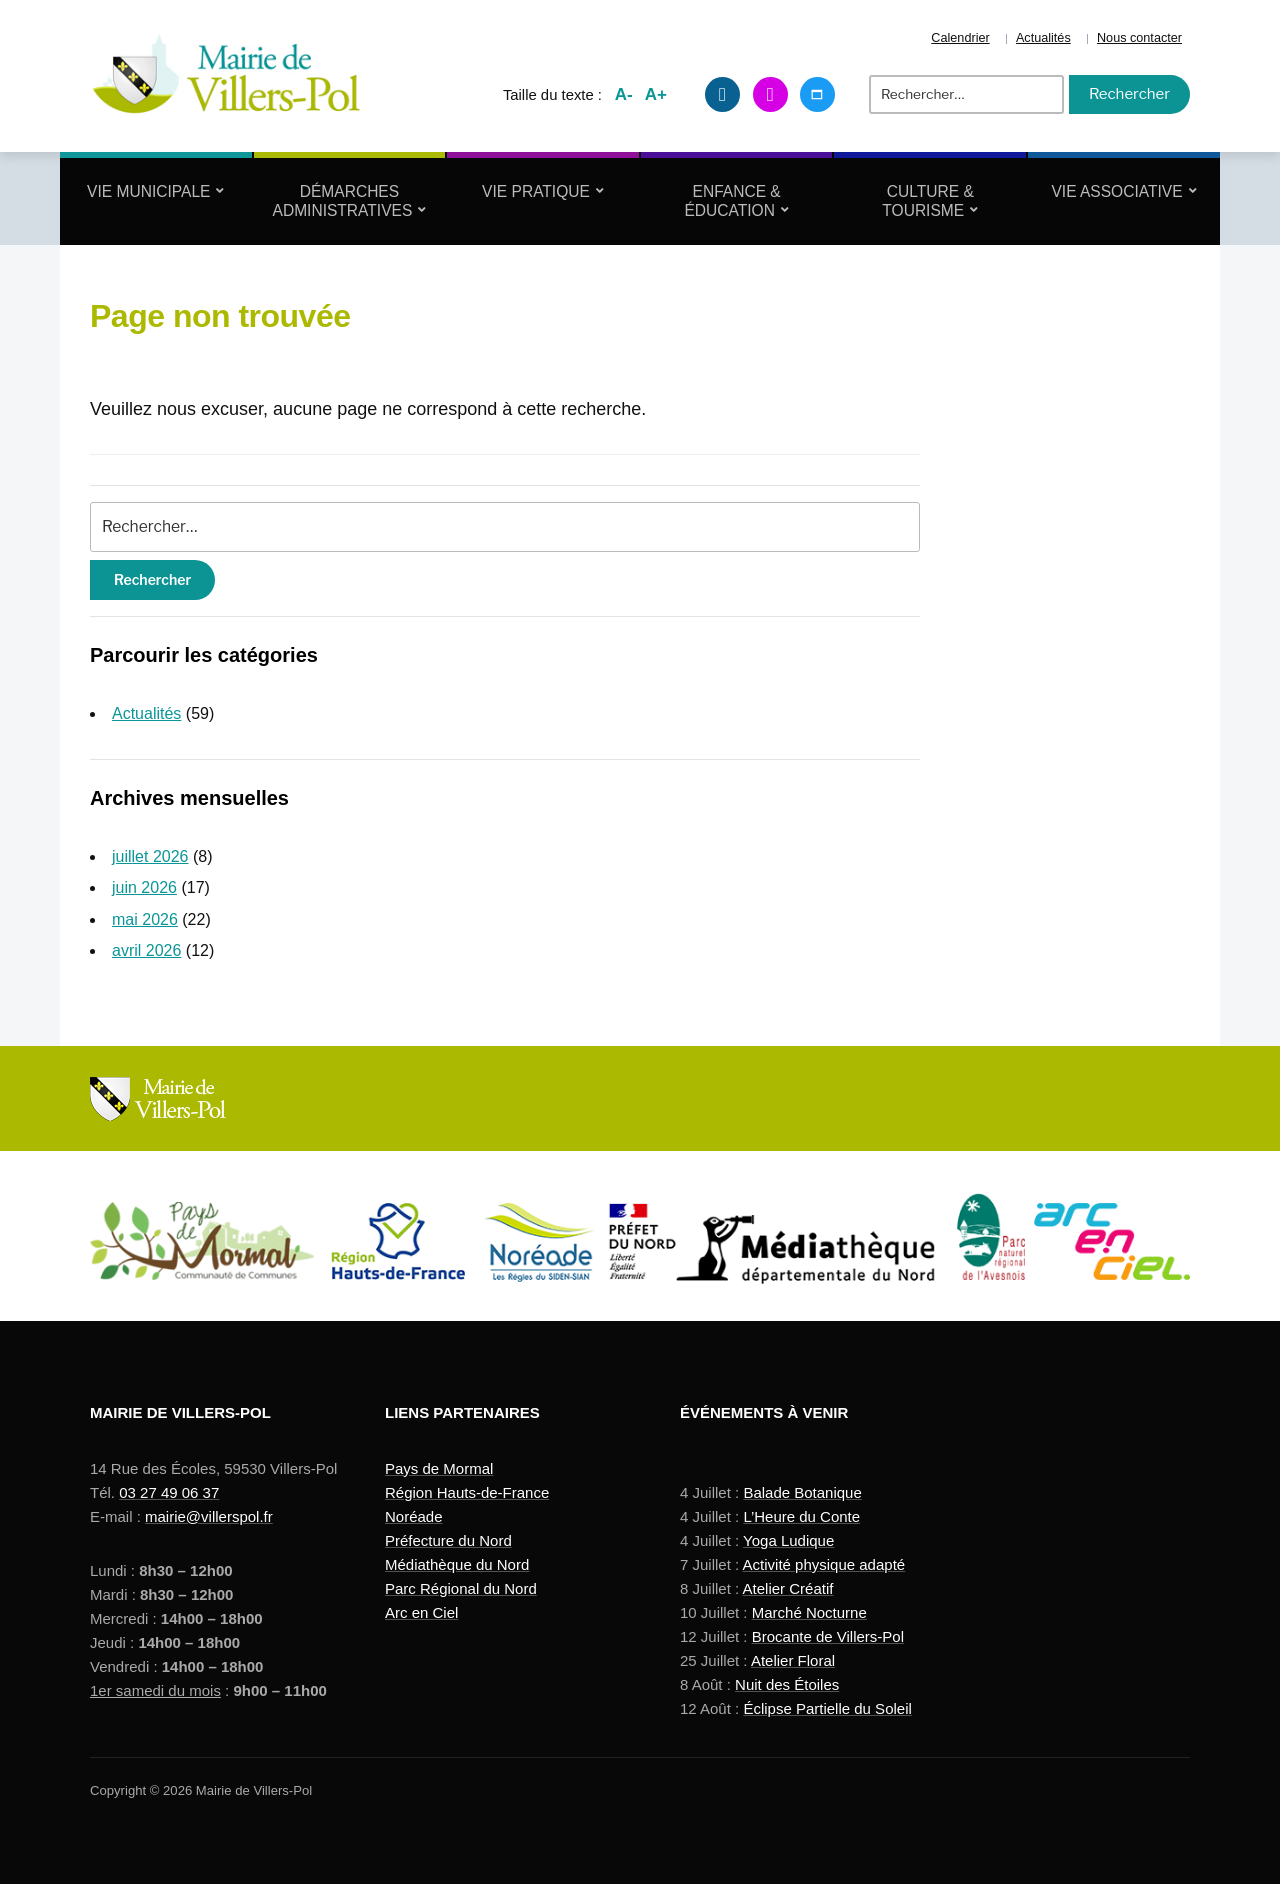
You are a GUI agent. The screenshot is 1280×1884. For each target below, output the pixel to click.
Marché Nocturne (809, 1612)
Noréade (414, 1516)
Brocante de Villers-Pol (828, 1636)
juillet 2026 (150, 856)
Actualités (1043, 38)
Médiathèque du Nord (457, 1564)
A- (624, 94)
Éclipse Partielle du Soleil (827, 1708)
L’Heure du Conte (801, 1516)
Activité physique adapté (824, 1564)
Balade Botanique (802, 1492)
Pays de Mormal (439, 1468)
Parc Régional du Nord (461, 1588)
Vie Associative (1116, 191)
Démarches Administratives (343, 201)
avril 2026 (146, 950)
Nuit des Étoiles (787, 1684)
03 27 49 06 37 (169, 1492)
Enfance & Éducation (732, 201)
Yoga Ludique (788, 1540)
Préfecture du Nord (448, 1540)
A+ (656, 94)
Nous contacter (1139, 38)
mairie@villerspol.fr (209, 1516)
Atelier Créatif (788, 1588)
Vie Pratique (536, 191)
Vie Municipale (148, 191)
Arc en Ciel (421, 1612)
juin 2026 (144, 887)
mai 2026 (145, 919)
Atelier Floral (793, 1660)
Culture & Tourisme (927, 201)
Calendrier (960, 38)
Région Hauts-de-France (467, 1492)
